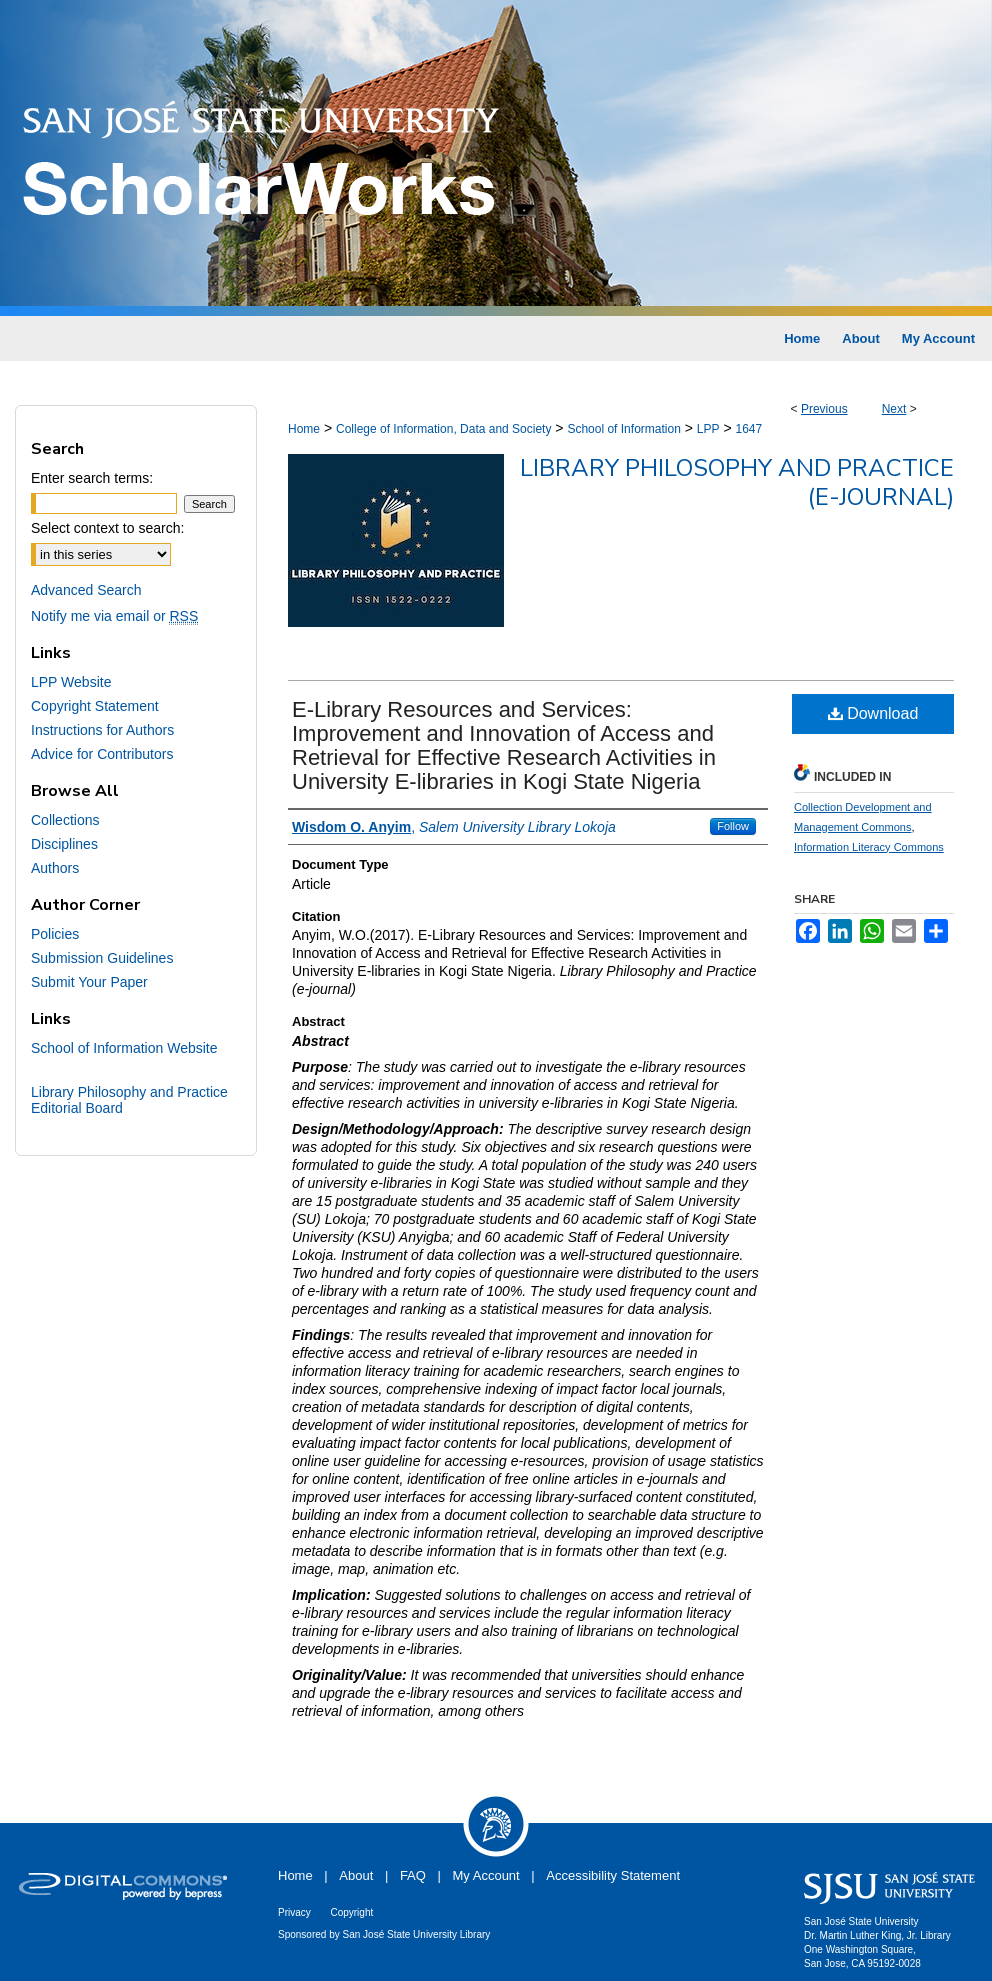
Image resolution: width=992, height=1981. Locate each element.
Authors (55, 868)
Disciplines (64, 844)
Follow (733, 826)
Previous (824, 409)
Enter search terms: (92, 478)
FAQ (413, 1875)
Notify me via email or (114, 616)
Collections (65, 820)
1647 (748, 429)
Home (304, 429)
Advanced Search (86, 590)
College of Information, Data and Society (443, 429)
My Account (486, 1875)
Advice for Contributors (102, 754)
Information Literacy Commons (869, 847)
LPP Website (71, 682)
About (356, 1875)
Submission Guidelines (102, 958)
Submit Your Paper (89, 982)
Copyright (351, 1912)
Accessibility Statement (613, 1875)
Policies (55, 934)
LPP (708, 429)
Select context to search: (107, 528)
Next (894, 409)
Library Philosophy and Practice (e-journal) (737, 482)
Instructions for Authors (102, 730)
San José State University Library (417, 1934)
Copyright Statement (95, 706)
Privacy (294, 1912)
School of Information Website (124, 1048)
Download (873, 713)
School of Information (623, 429)
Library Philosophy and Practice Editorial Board (129, 1100)
